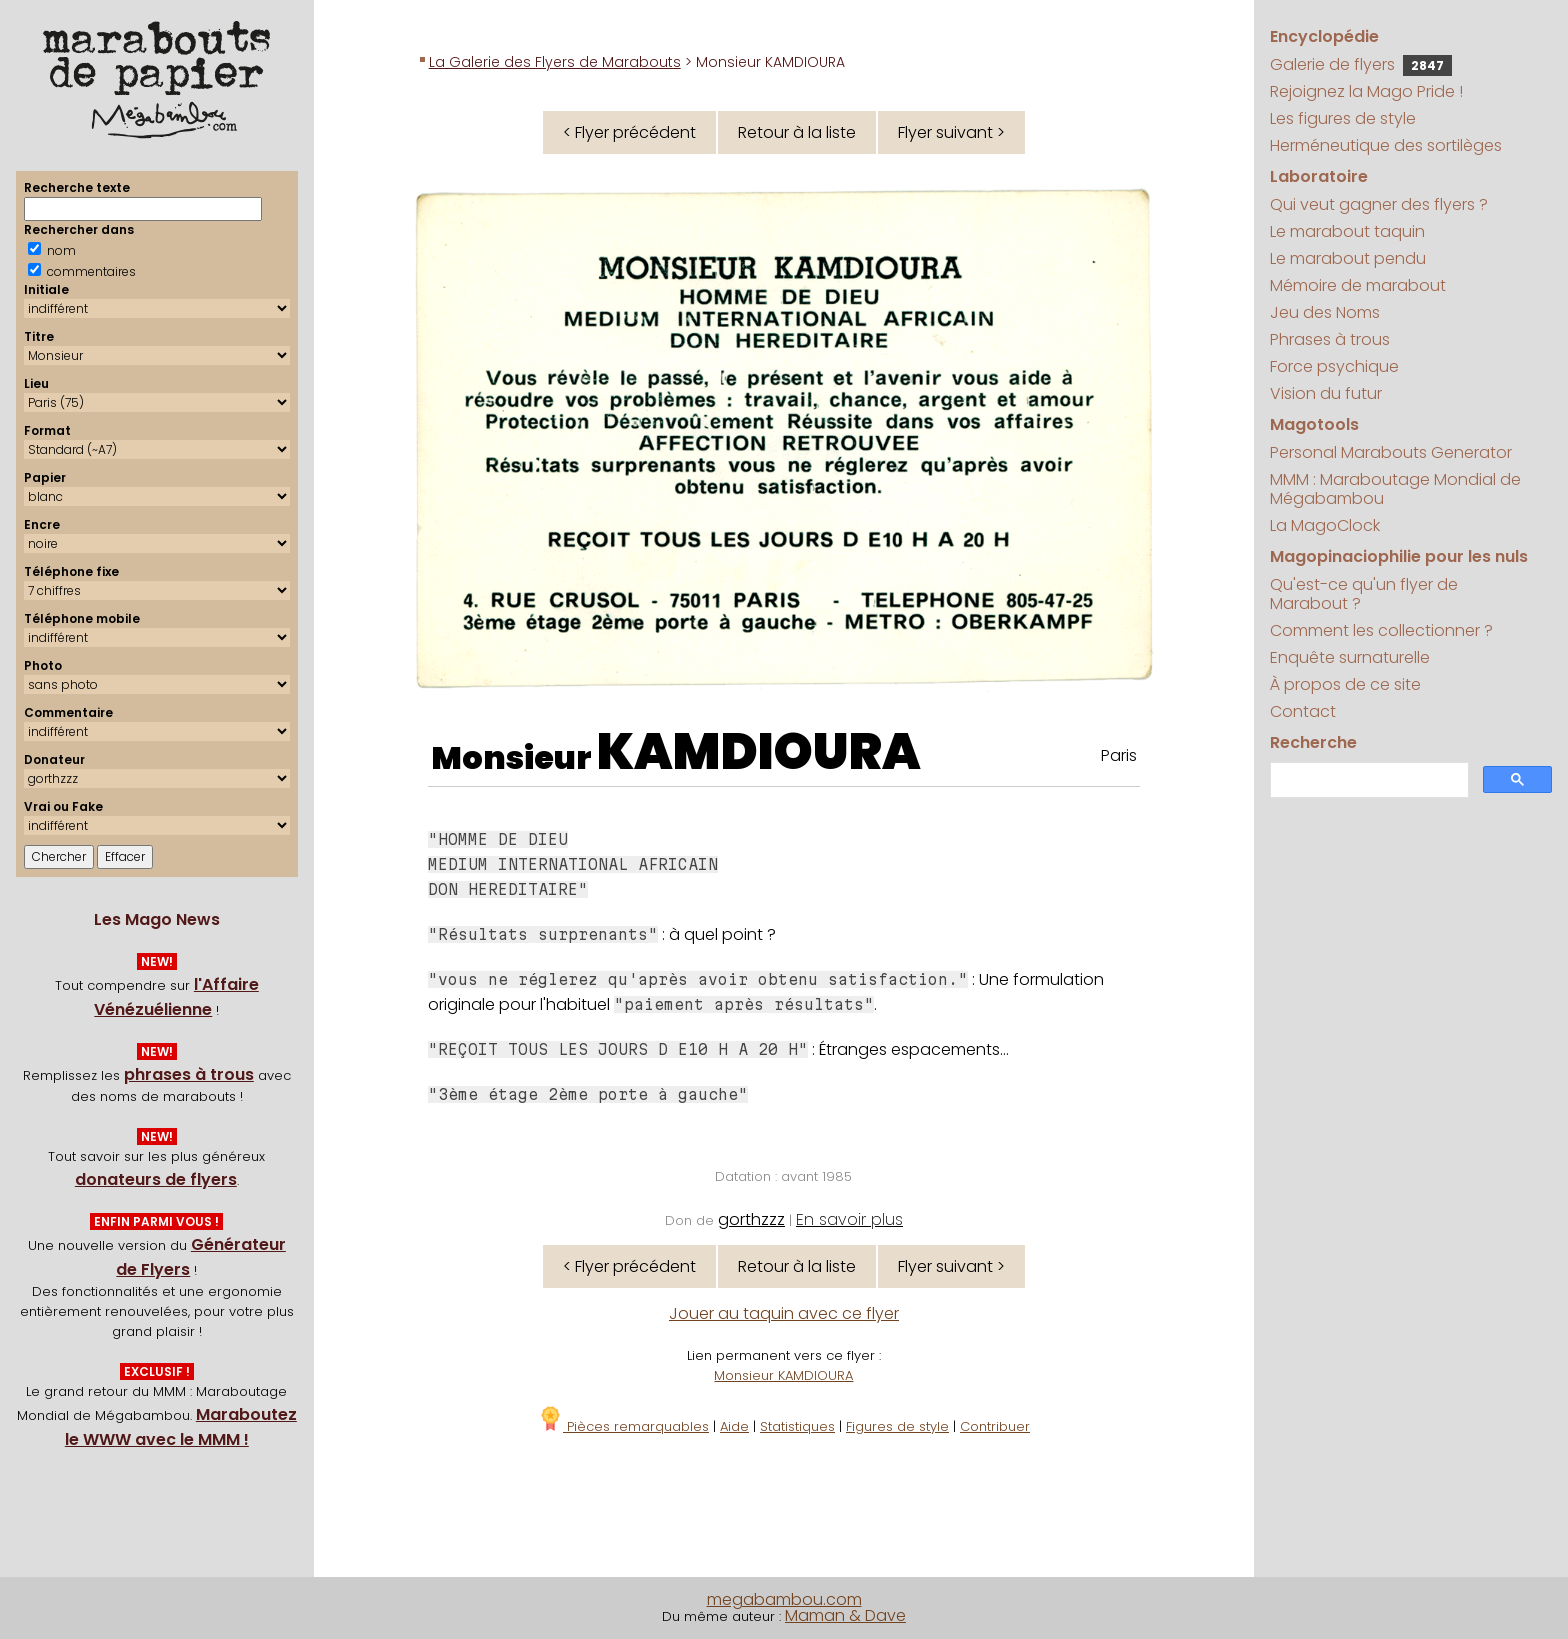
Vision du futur (1326, 393)
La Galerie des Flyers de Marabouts (555, 62)
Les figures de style (1343, 118)
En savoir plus (849, 1219)
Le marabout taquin (1347, 231)
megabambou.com (784, 1599)
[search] (1367, 780)
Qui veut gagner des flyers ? (1379, 204)
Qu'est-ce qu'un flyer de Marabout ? (1364, 594)
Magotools (1314, 424)
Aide (734, 1426)
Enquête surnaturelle (1350, 657)
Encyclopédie (1324, 36)
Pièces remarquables (623, 1426)
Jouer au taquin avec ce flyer (784, 1313)
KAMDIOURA (759, 752)
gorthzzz (751, 1219)
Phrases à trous (1330, 339)
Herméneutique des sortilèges (1386, 145)
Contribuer (995, 1426)
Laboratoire (1319, 176)
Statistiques (797, 1426)
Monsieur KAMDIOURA (783, 1375)
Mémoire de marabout (1358, 285)
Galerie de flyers (1361, 64)
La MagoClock (1325, 525)
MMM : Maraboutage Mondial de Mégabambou (1395, 489)
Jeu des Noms (1325, 312)
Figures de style (897, 1426)
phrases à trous (189, 1074)
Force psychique (1334, 366)
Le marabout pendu (1348, 258)
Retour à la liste (797, 132)
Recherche (1313, 742)
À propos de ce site (1345, 684)
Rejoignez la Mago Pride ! (1366, 91)
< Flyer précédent (629, 132)
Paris (1119, 755)
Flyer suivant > (951, 132)
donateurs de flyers (156, 1179)
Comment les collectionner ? (1381, 630)
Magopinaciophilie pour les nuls (1399, 556)
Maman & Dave (845, 1615)
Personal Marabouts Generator (1391, 452)
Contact (1303, 711)
